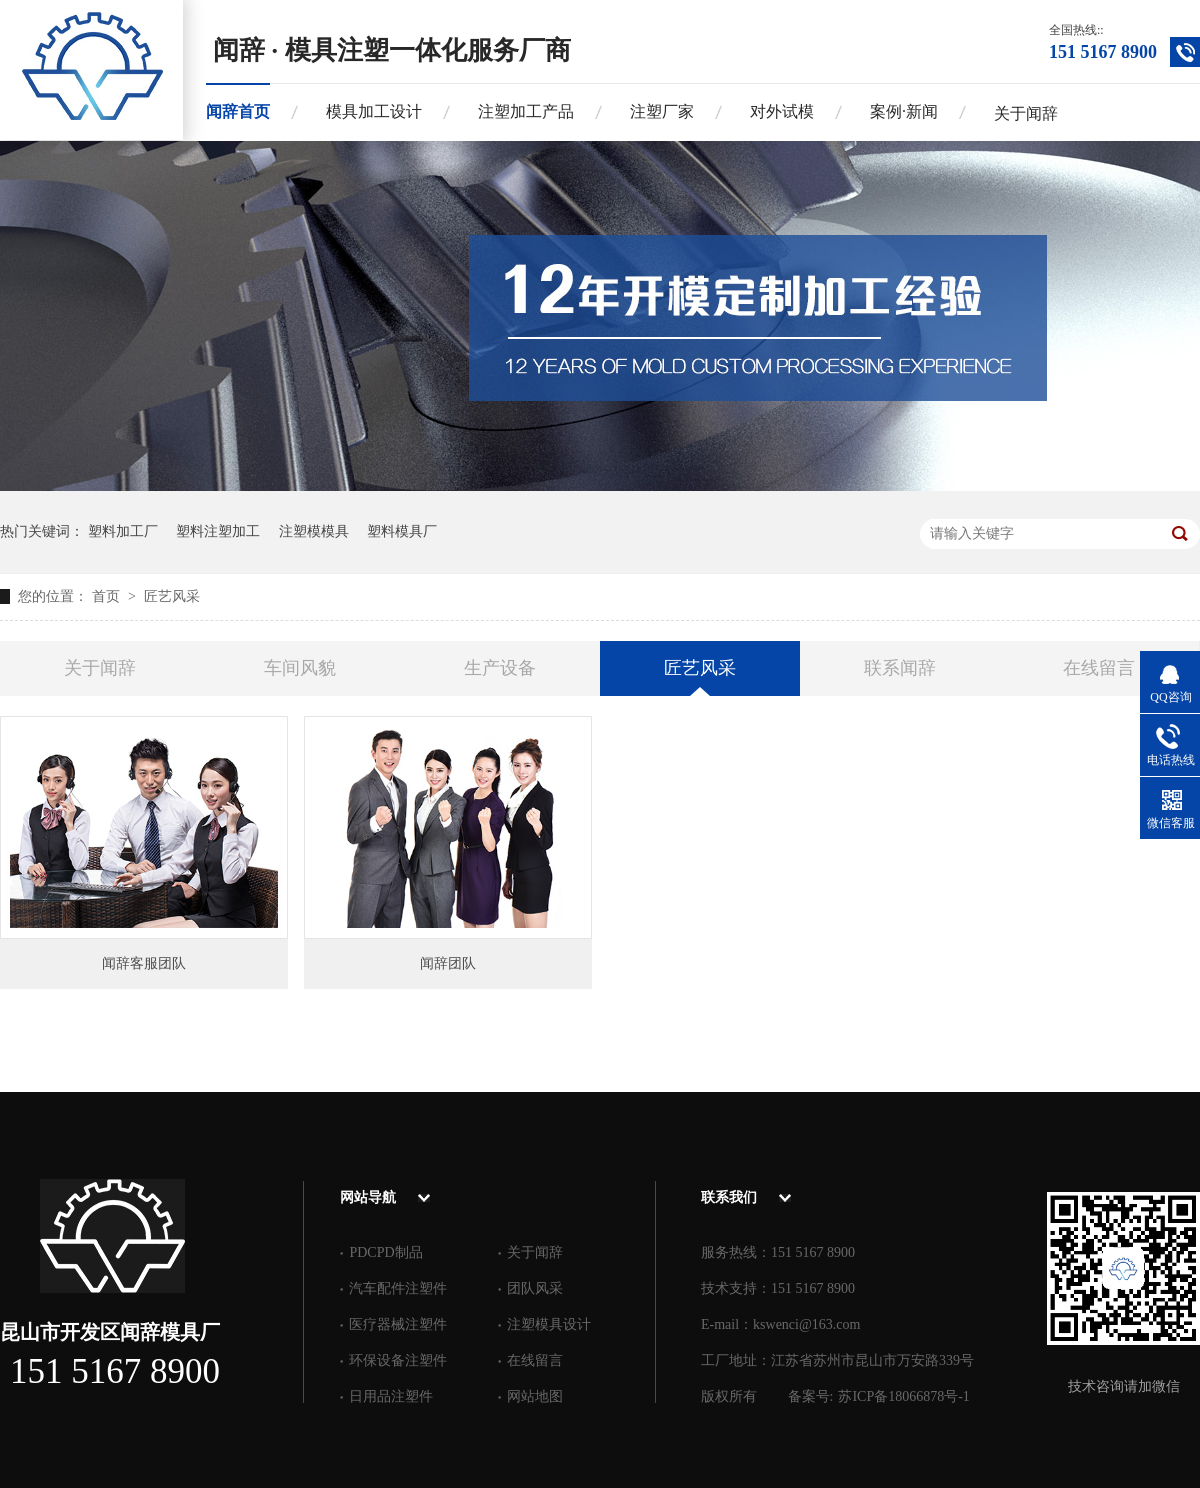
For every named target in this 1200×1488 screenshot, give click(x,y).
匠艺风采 (172, 596)
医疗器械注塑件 (398, 1324)
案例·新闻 (904, 111)
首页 (108, 596)
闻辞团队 (448, 963)
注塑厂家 (662, 111)
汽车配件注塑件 (398, 1288)
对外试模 (782, 111)
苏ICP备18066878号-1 (903, 1396)
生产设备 (500, 668)
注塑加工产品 (526, 111)
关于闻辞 (1026, 113)
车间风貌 (300, 668)
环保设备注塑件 (398, 1360)
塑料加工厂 (123, 531)
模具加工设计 (374, 111)
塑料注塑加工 (218, 531)
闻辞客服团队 (144, 963)
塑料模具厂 (402, 531)
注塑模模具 (314, 531)
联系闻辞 (900, 668)
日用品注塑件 (391, 1396)
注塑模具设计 (549, 1324)
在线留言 (1099, 668)
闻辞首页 (238, 111)
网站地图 (535, 1396)
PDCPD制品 (385, 1252)
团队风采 (535, 1288)
